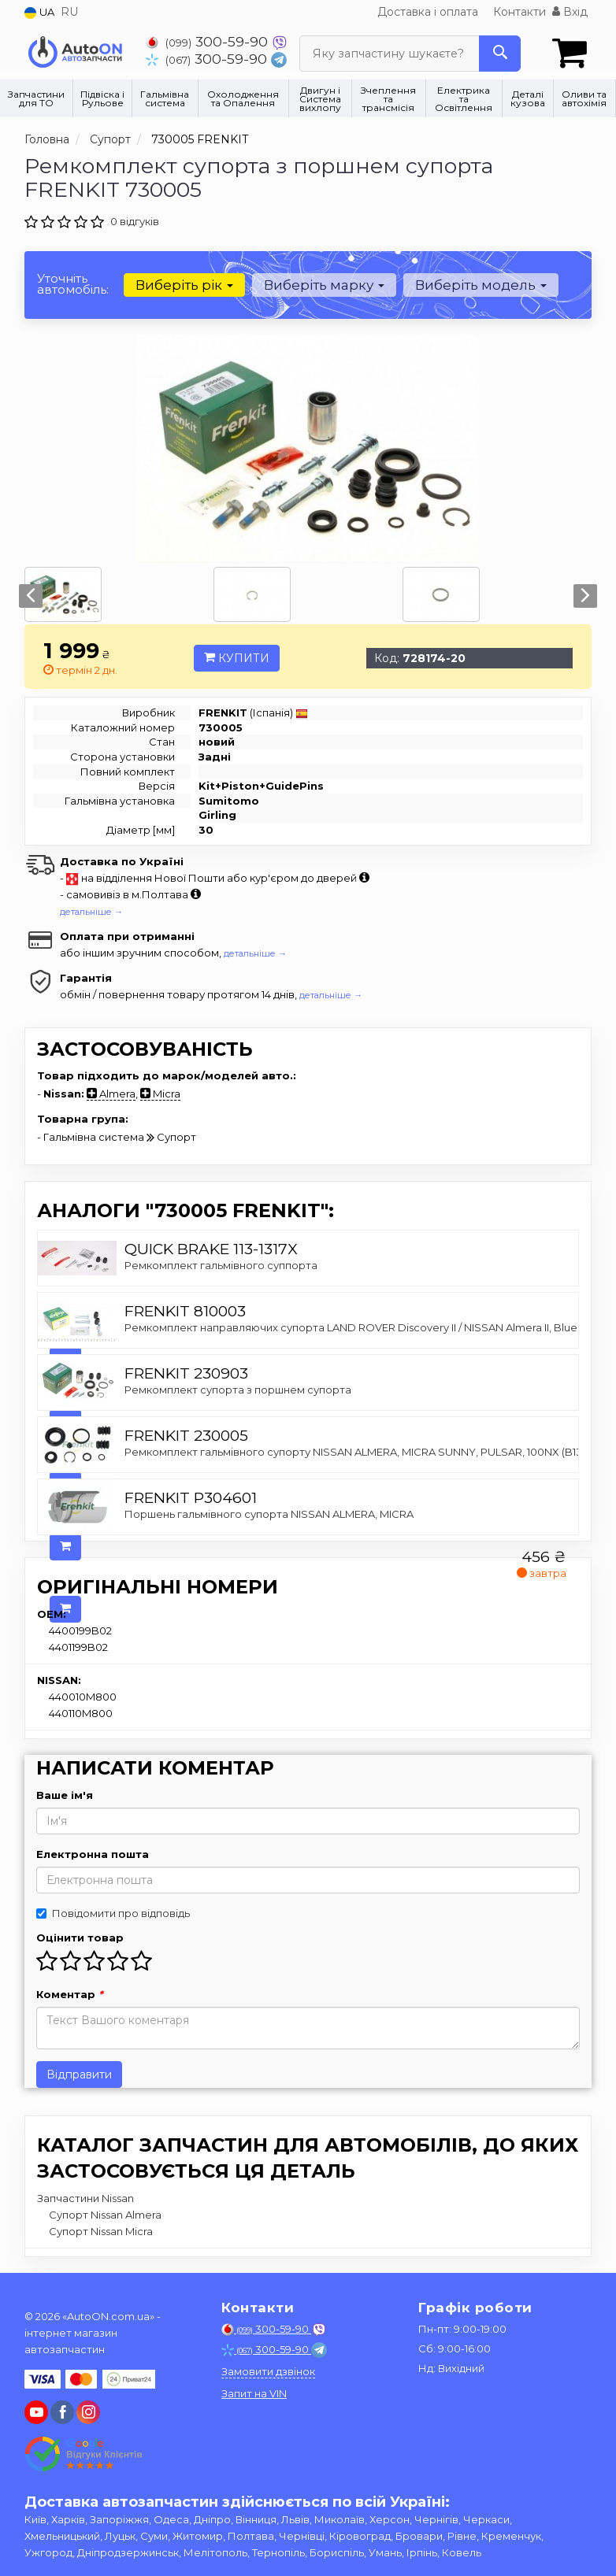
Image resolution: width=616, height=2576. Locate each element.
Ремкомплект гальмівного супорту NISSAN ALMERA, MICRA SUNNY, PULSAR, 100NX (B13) (354, 1451)
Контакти (519, 12)
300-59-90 (209, 41)
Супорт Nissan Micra (101, 2230)
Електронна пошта (92, 1853)
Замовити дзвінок (268, 2370)
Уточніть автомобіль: (73, 283)
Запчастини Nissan (85, 2197)
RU (69, 12)
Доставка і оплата (427, 12)
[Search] (500, 53)
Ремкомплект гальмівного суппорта (220, 1264)
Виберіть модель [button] (479, 284)
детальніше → (91, 911)
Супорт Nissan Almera (105, 2214)
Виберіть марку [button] (323, 284)
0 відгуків (134, 220)
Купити (236, 657)
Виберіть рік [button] (184, 284)
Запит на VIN (254, 2392)
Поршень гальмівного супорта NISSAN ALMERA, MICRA (269, 1513)
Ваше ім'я (64, 1794)
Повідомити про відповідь (113, 1912)
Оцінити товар (80, 1936)
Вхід (570, 12)
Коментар (69, 1993)
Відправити (79, 2074)
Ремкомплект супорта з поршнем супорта (237, 1388)
